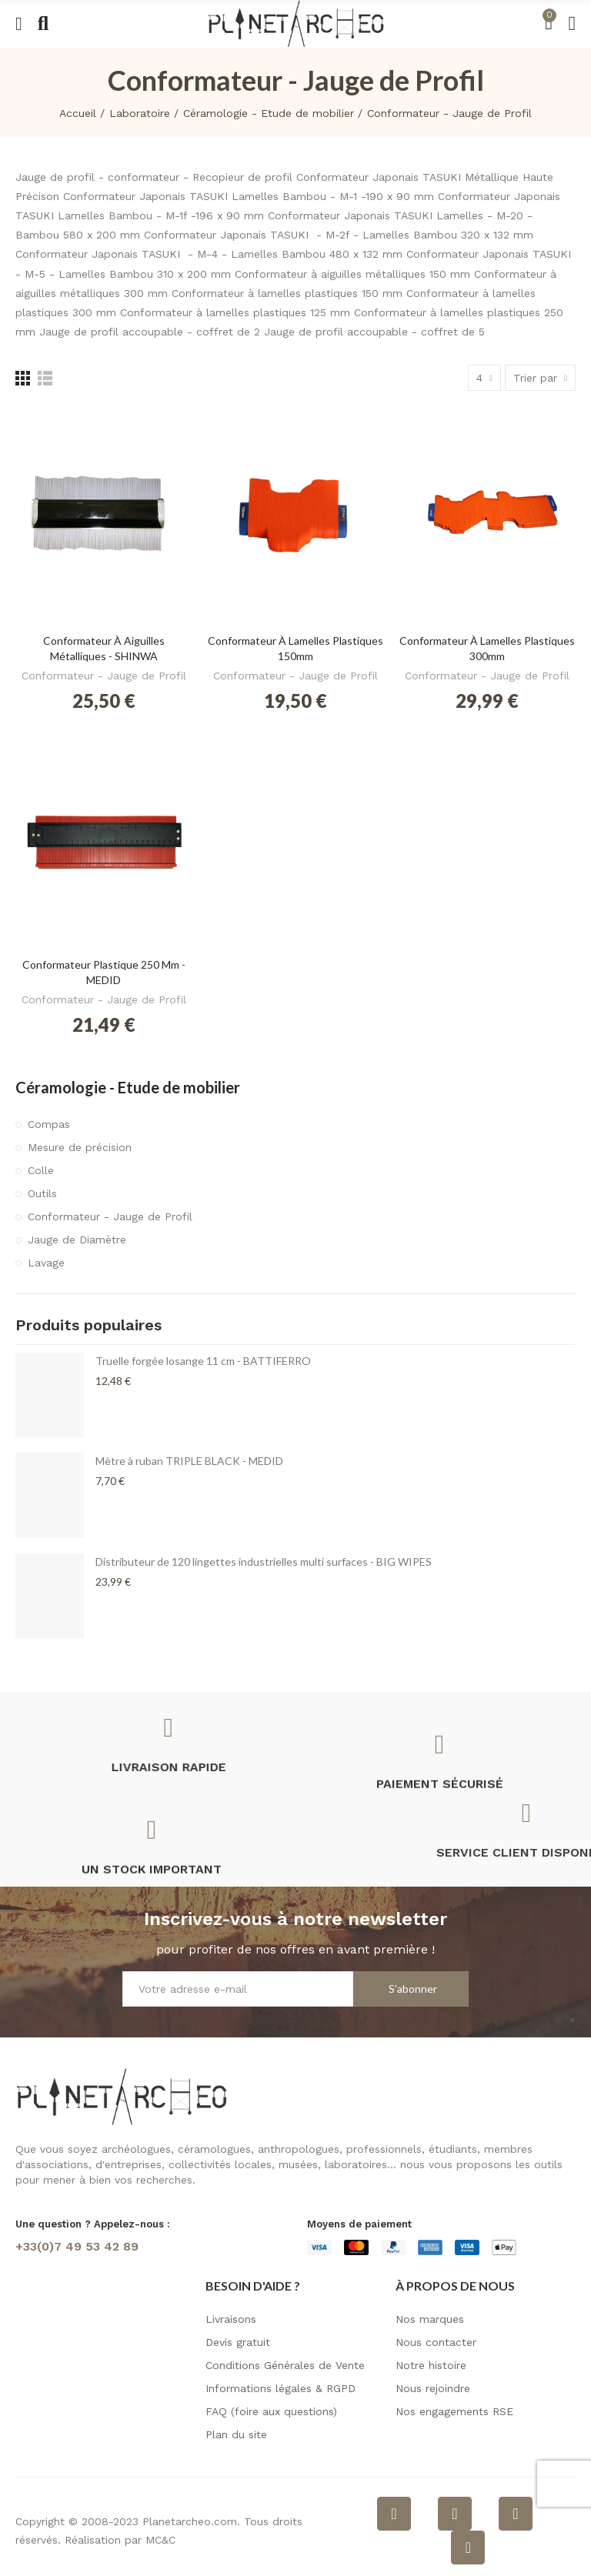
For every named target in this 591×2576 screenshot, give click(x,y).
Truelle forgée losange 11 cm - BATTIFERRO (203, 1360)
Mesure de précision (80, 1147)
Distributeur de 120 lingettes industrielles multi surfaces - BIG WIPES (263, 1561)
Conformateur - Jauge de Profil (104, 675)
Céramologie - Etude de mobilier (127, 1087)
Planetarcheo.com (189, 2521)
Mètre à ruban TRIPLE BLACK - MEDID (189, 1460)
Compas (49, 1124)
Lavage (46, 1262)
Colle (41, 1170)
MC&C (160, 2540)
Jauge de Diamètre (77, 1239)
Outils (42, 1193)
